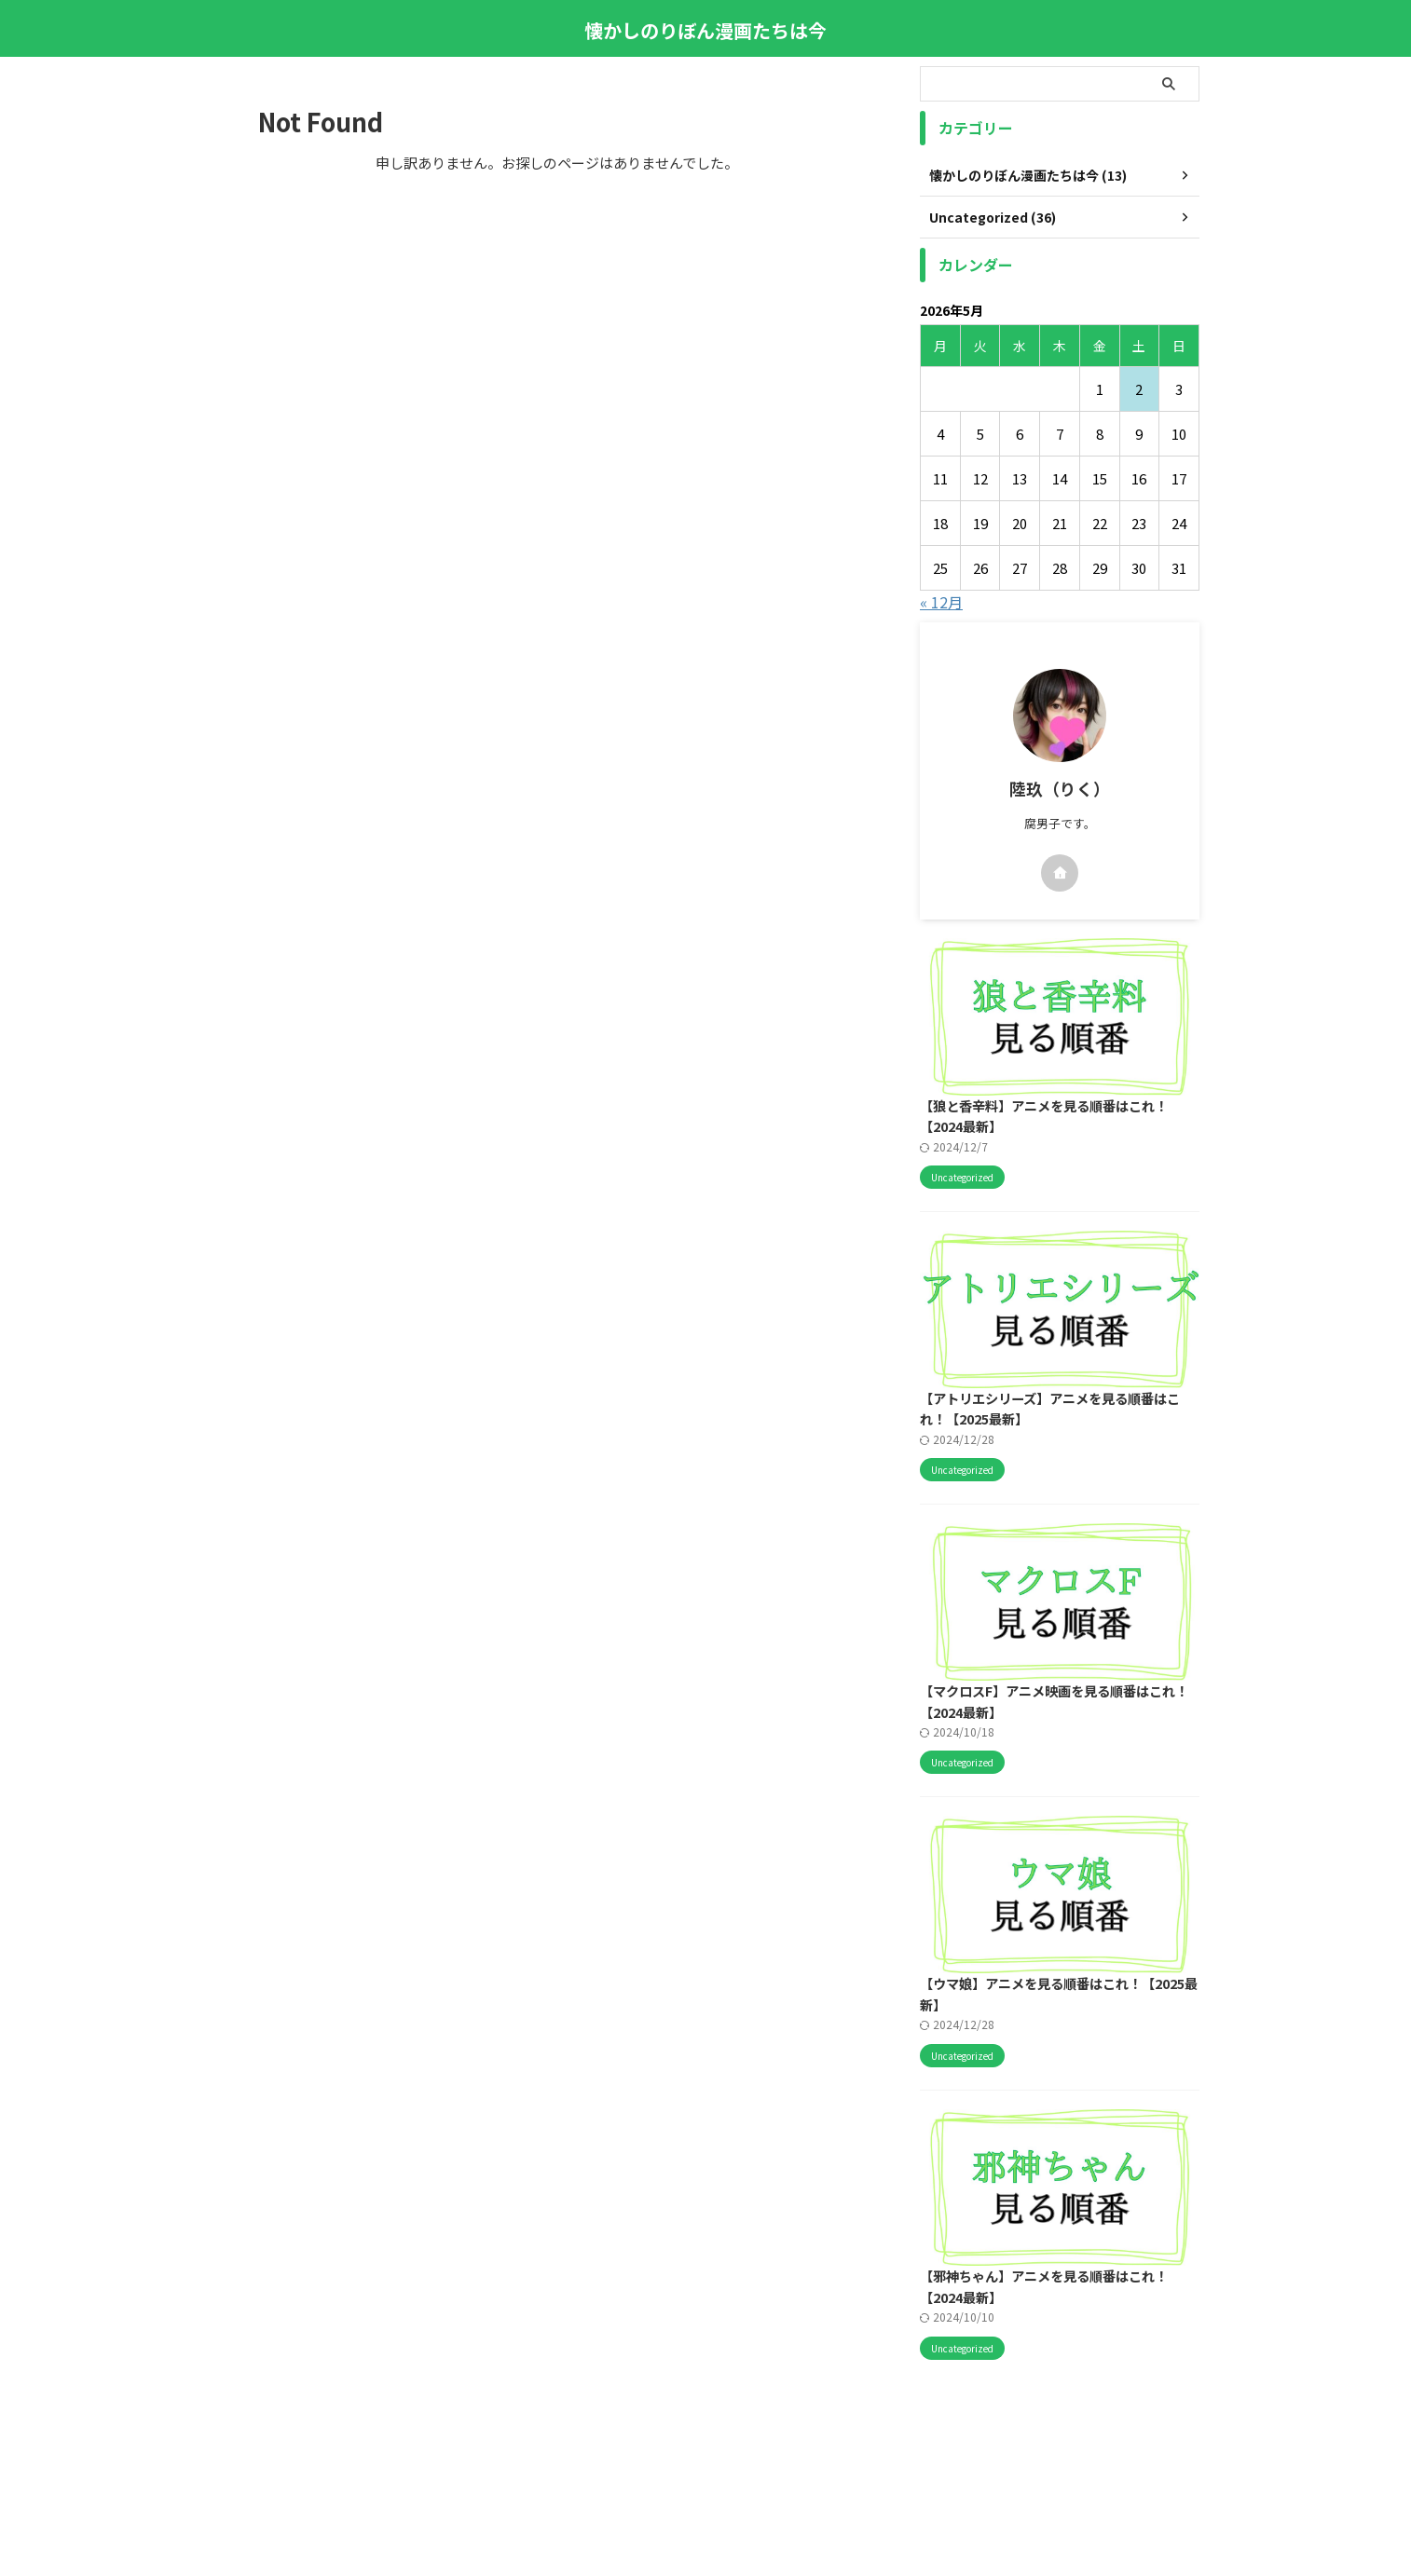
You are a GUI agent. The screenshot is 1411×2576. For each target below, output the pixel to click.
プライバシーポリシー (879, 2469)
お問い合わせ (769, 2469)
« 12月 (941, 602)
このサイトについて (579, 2469)
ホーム (493, 2469)
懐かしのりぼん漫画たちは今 (705, 30)
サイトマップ (683, 2469)
